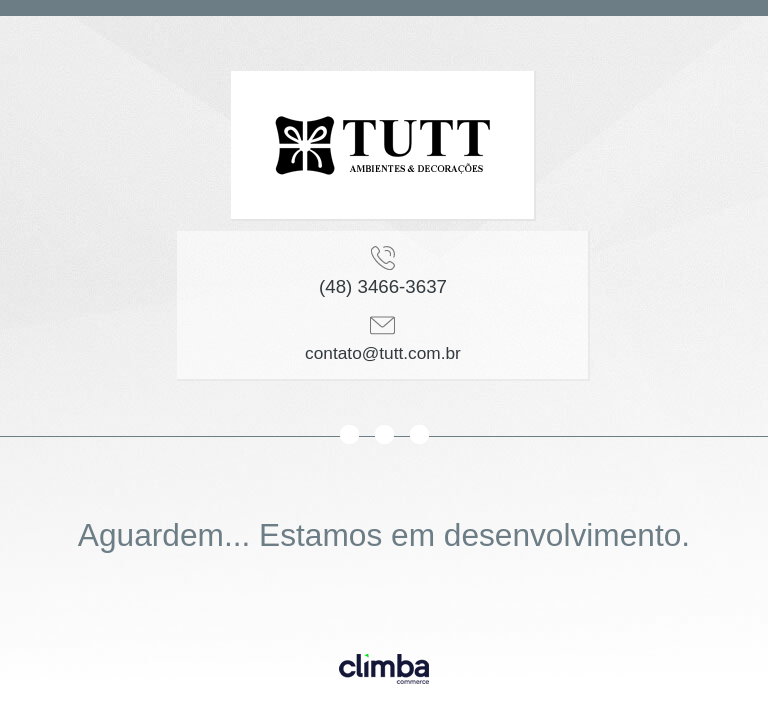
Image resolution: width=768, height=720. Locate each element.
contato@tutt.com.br (383, 353)
